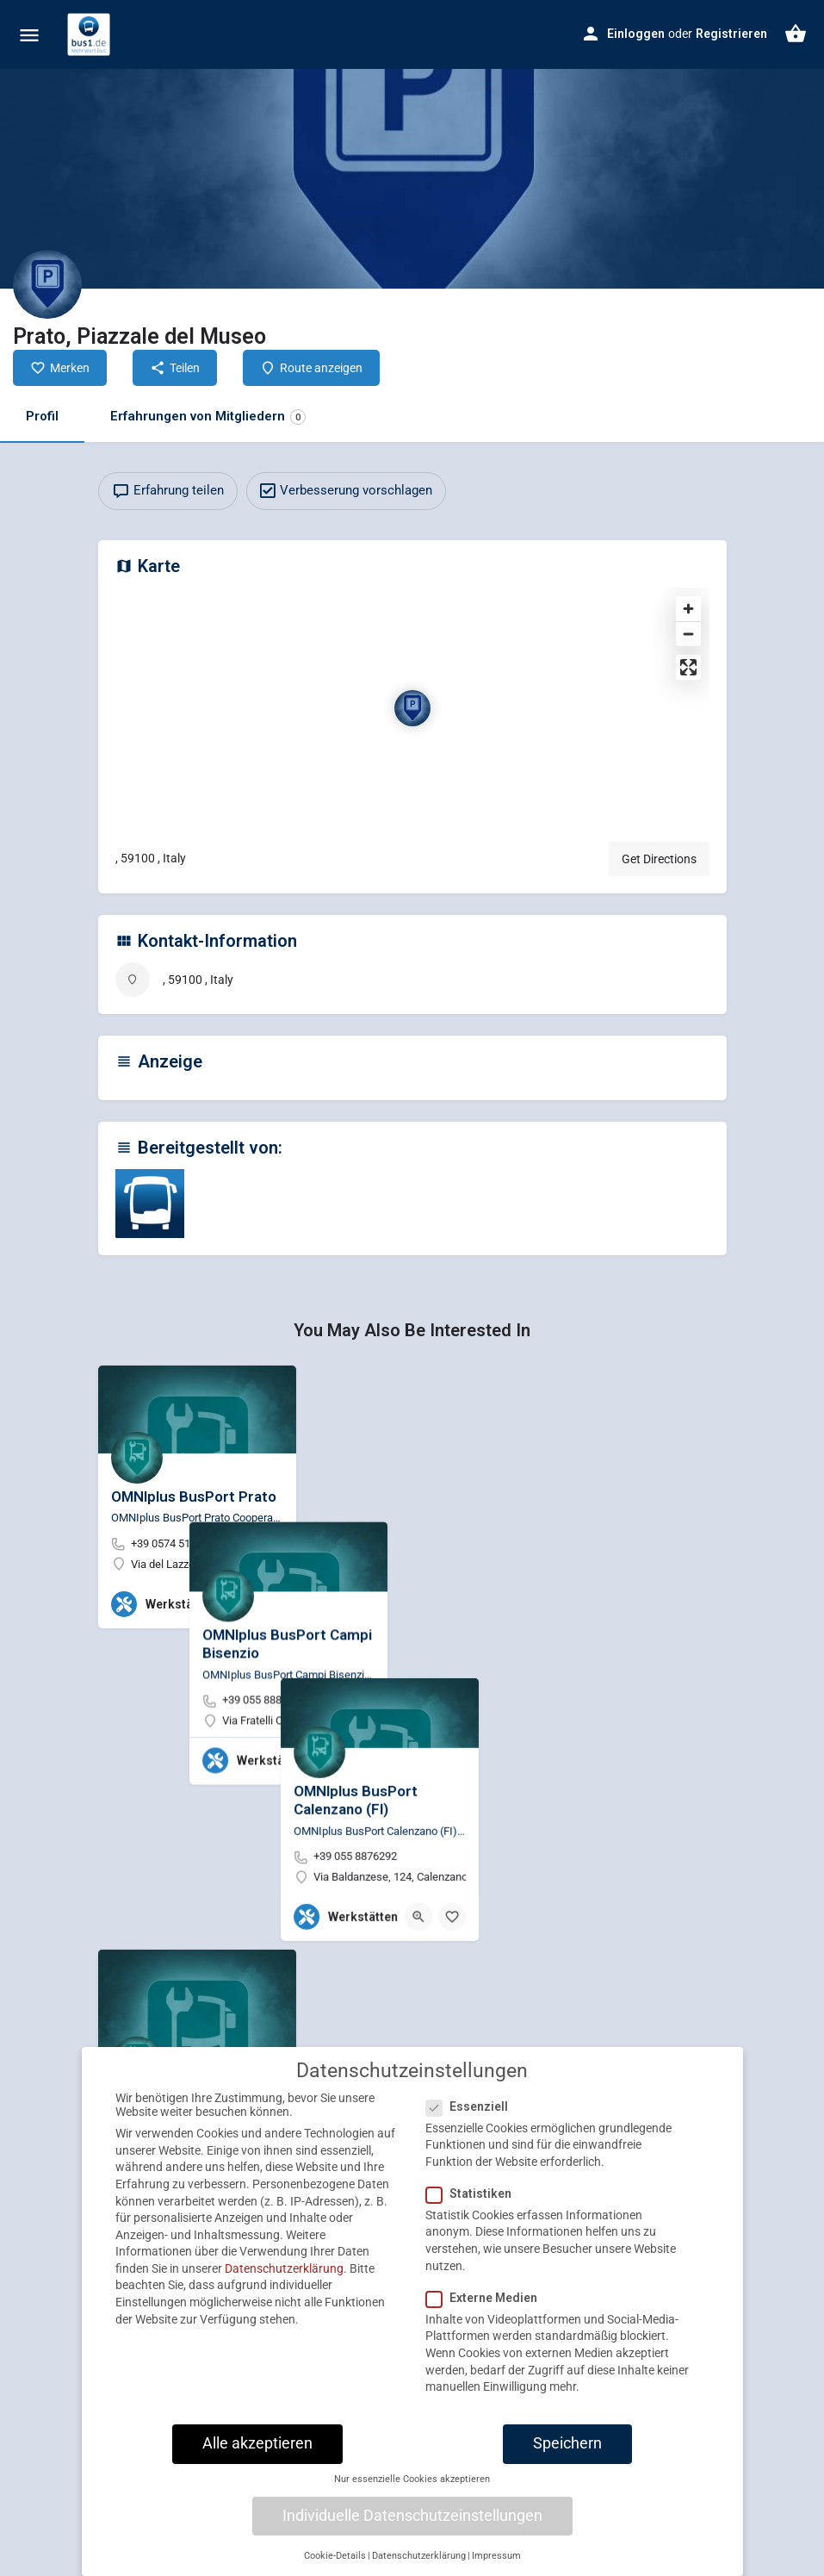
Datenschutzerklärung (284, 2284)
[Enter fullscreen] (688, 667)
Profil (42, 416)
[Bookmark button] (269, 1604)
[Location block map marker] (412, 708)
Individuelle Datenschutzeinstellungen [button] (412, 2530)
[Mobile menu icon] (29, 35)
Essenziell (472, 2121)
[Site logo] (91, 34)
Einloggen (636, 33)
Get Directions (659, 859)
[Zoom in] (688, 608)
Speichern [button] (567, 2458)
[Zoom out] (688, 633)
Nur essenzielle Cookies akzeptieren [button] (412, 2494)
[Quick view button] (236, 1604)
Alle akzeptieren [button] (257, 2458)
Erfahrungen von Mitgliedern (208, 416)
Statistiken (474, 2209)
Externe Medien (486, 2313)
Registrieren (731, 33)
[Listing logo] (47, 284)
